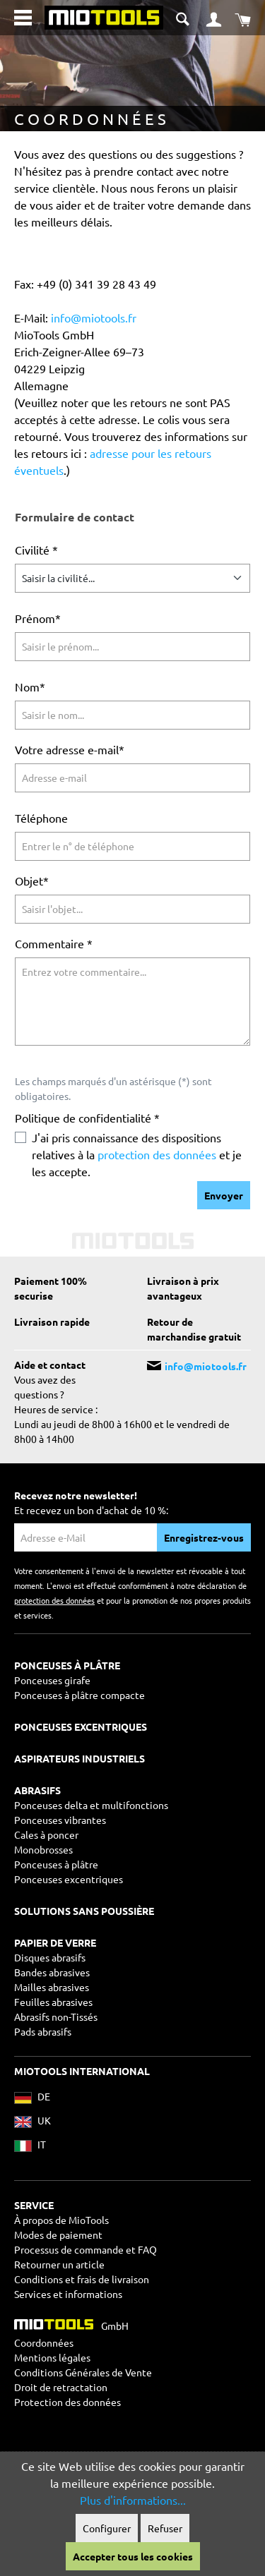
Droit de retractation (60, 2387)
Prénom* (38, 618)
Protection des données (67, 2401)
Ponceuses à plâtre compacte (79, 1694)
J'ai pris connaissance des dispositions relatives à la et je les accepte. (137, 1154)
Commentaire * (54, 943)
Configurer (107, 2528)
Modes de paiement (58, 2234)
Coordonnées (43, 2342)
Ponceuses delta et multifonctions (91, 1804)
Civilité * (36, 550)
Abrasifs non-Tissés (56, 2016)
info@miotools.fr (93, 317)
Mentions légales (52, 2357)
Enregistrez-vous (204, 1537)
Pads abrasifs (42, 2031)
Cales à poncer (46, 1834)
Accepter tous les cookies (133, 2556)
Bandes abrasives (52, 1972)
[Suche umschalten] (184, 17)
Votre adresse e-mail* (69, 749)
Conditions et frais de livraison (81, 2279)
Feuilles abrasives (53, 2001)
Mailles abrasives (51, 1987)
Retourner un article (59, 2264)
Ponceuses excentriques (68, 1879)
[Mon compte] (214, 17)
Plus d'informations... (133, 2500)
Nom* (30, 686)
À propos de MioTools (61, 2219)
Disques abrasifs (50, 1957)
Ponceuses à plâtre (56, 1864)
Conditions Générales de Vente (83, 2372)
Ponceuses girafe (52, 1680)
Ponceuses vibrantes (60, 1819)
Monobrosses (43, 1849)
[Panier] (243, 17)
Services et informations (68, 2293)
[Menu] (23, 17)
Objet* (32, 880)
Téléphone (41, 818)
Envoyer (223, 1195)
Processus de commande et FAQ (85, 2249)
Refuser (165, 2528)
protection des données (157, 1154)
